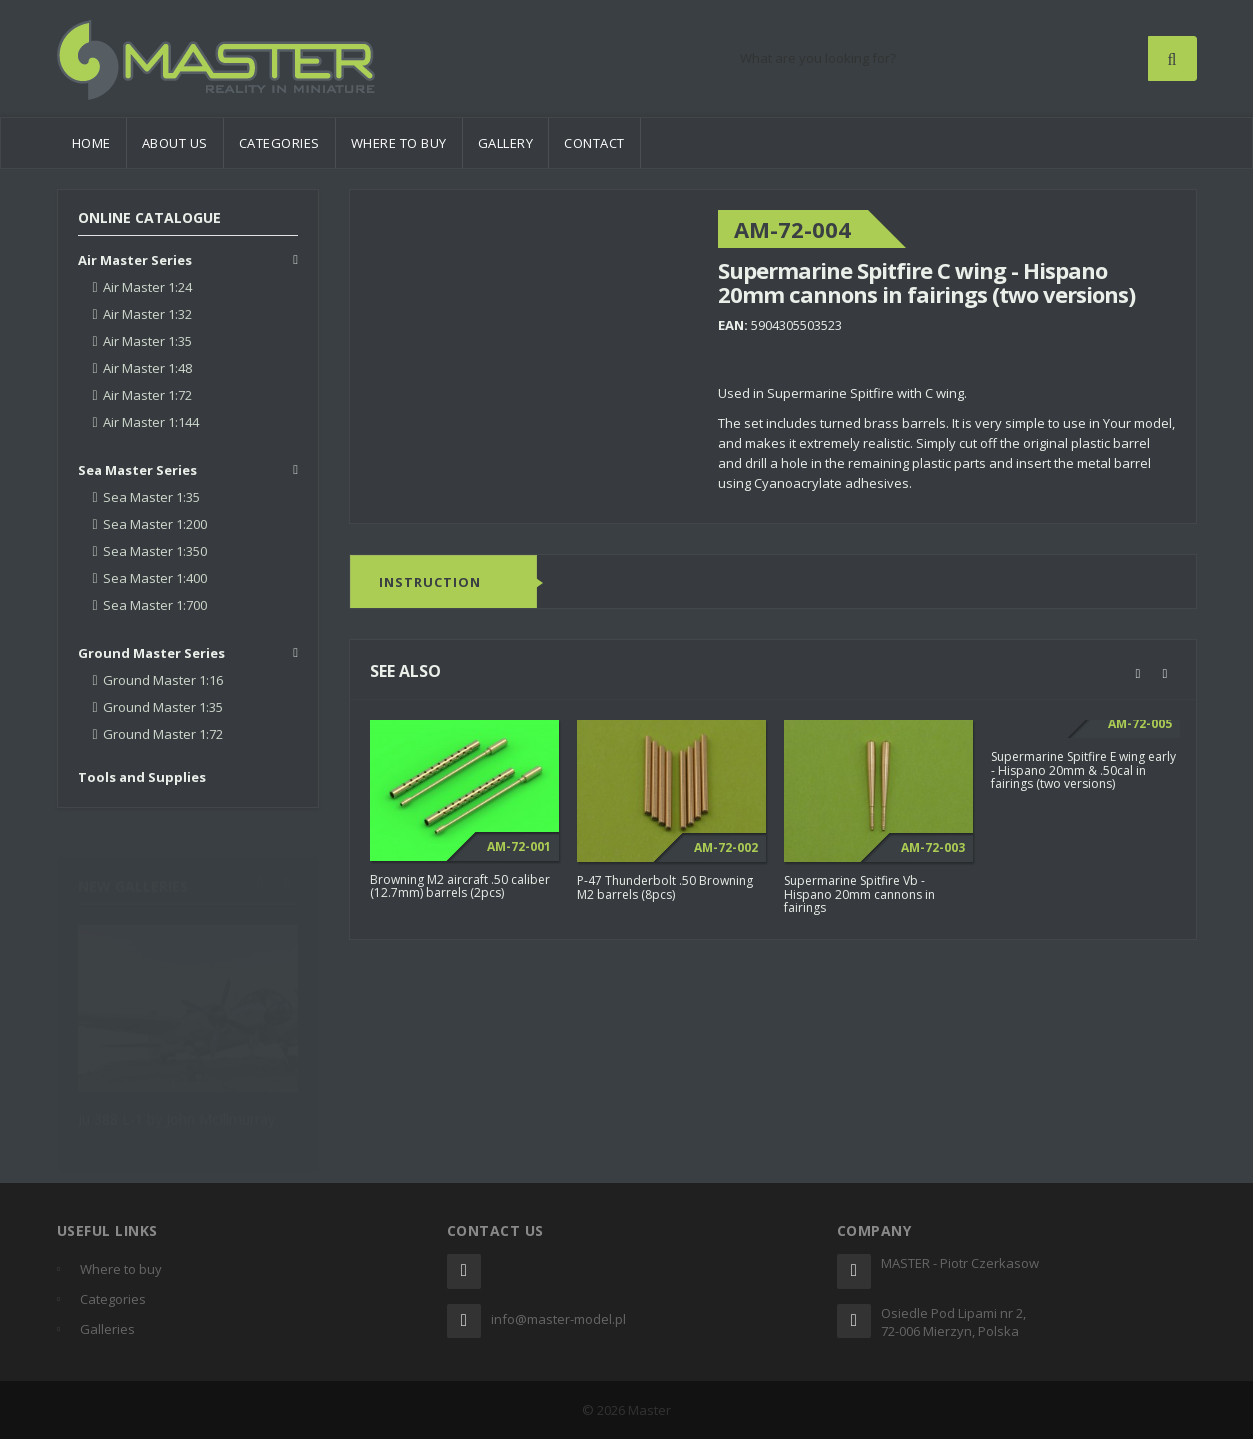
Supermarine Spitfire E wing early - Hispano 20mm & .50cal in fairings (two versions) (1083, 769)
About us (175, 143)
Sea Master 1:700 (155, 605)
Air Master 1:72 (147, 395)
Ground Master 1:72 (163, 734)
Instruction (430, 582)
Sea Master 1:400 (155, 578)
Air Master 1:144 (151, 422)
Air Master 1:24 (147, 287)
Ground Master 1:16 (163, 680)
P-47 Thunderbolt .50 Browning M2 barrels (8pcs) (665, 887)
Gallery (506, 143)
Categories (279, 143)
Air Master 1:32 (147, 314)
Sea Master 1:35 (151, 497)
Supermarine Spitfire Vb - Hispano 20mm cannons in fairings (859, 893)
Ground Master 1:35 (163, 707)
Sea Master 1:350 (155, 551)
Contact (594, 143)
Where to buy (399, 143)
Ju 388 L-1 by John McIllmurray (176, 1109)
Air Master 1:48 (147, 368)
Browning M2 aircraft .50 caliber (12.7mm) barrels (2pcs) (460, 886)
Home (91, 143)
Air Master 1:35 (147, 341)
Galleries (107, 1329)
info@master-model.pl (558, 1319)
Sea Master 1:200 (155, 524)
